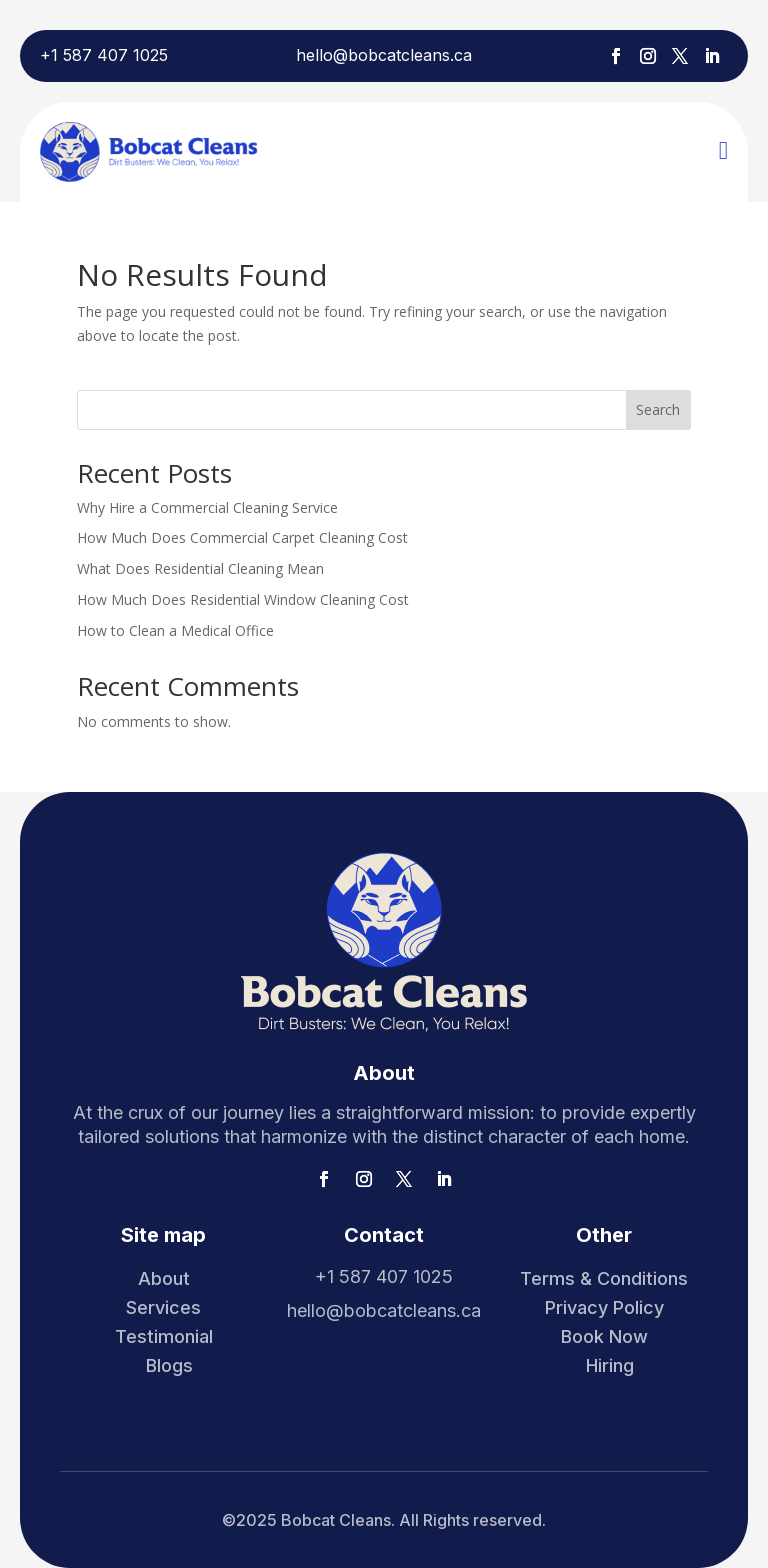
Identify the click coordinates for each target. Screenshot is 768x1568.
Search (658, 409)
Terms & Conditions (604, 1278)
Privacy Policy (604, 1307)
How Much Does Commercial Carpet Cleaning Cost (242, 537)
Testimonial (164, 1336)
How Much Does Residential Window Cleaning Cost (243, 599)
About (164, 1278)
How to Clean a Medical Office (175, 630)
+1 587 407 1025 (104, 55)
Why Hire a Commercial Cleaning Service (207, 507)
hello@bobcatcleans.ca (384, 55)
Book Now (604, 1336)
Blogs (169, 1365)
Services (163, 1307)
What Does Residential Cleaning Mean (200, 568)
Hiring (610, 1365)
